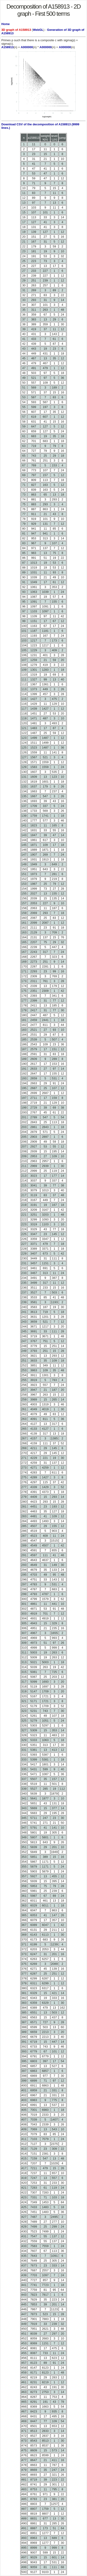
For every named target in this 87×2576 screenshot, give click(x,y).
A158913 (7, 47)
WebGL (38, 30)
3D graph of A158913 (16, 30)
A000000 (27, 47)
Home (5, 24)
